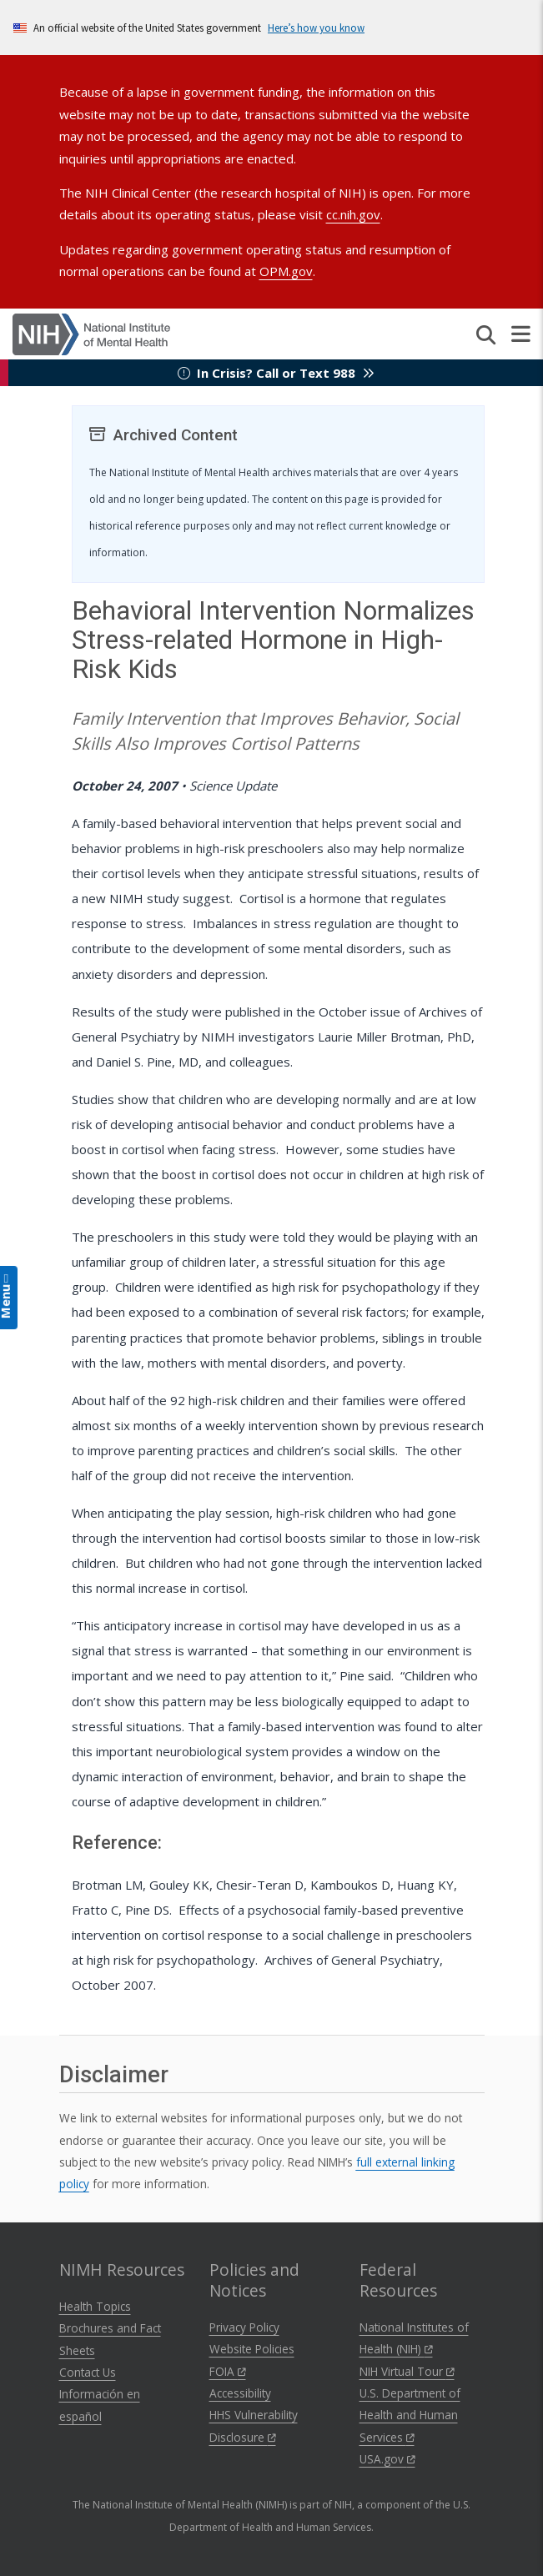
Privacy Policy (244, 2327)
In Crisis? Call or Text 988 (276, 372)
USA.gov (387, 2459)
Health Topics (95, 2306)
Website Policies (251, 2349)
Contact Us (87, 2372)
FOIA (227, 2371)
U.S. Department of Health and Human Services (409, 2415)
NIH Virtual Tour (407, 2371)
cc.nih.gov (353, 214)
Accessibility (240, 2393)
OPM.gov (286, 271)
